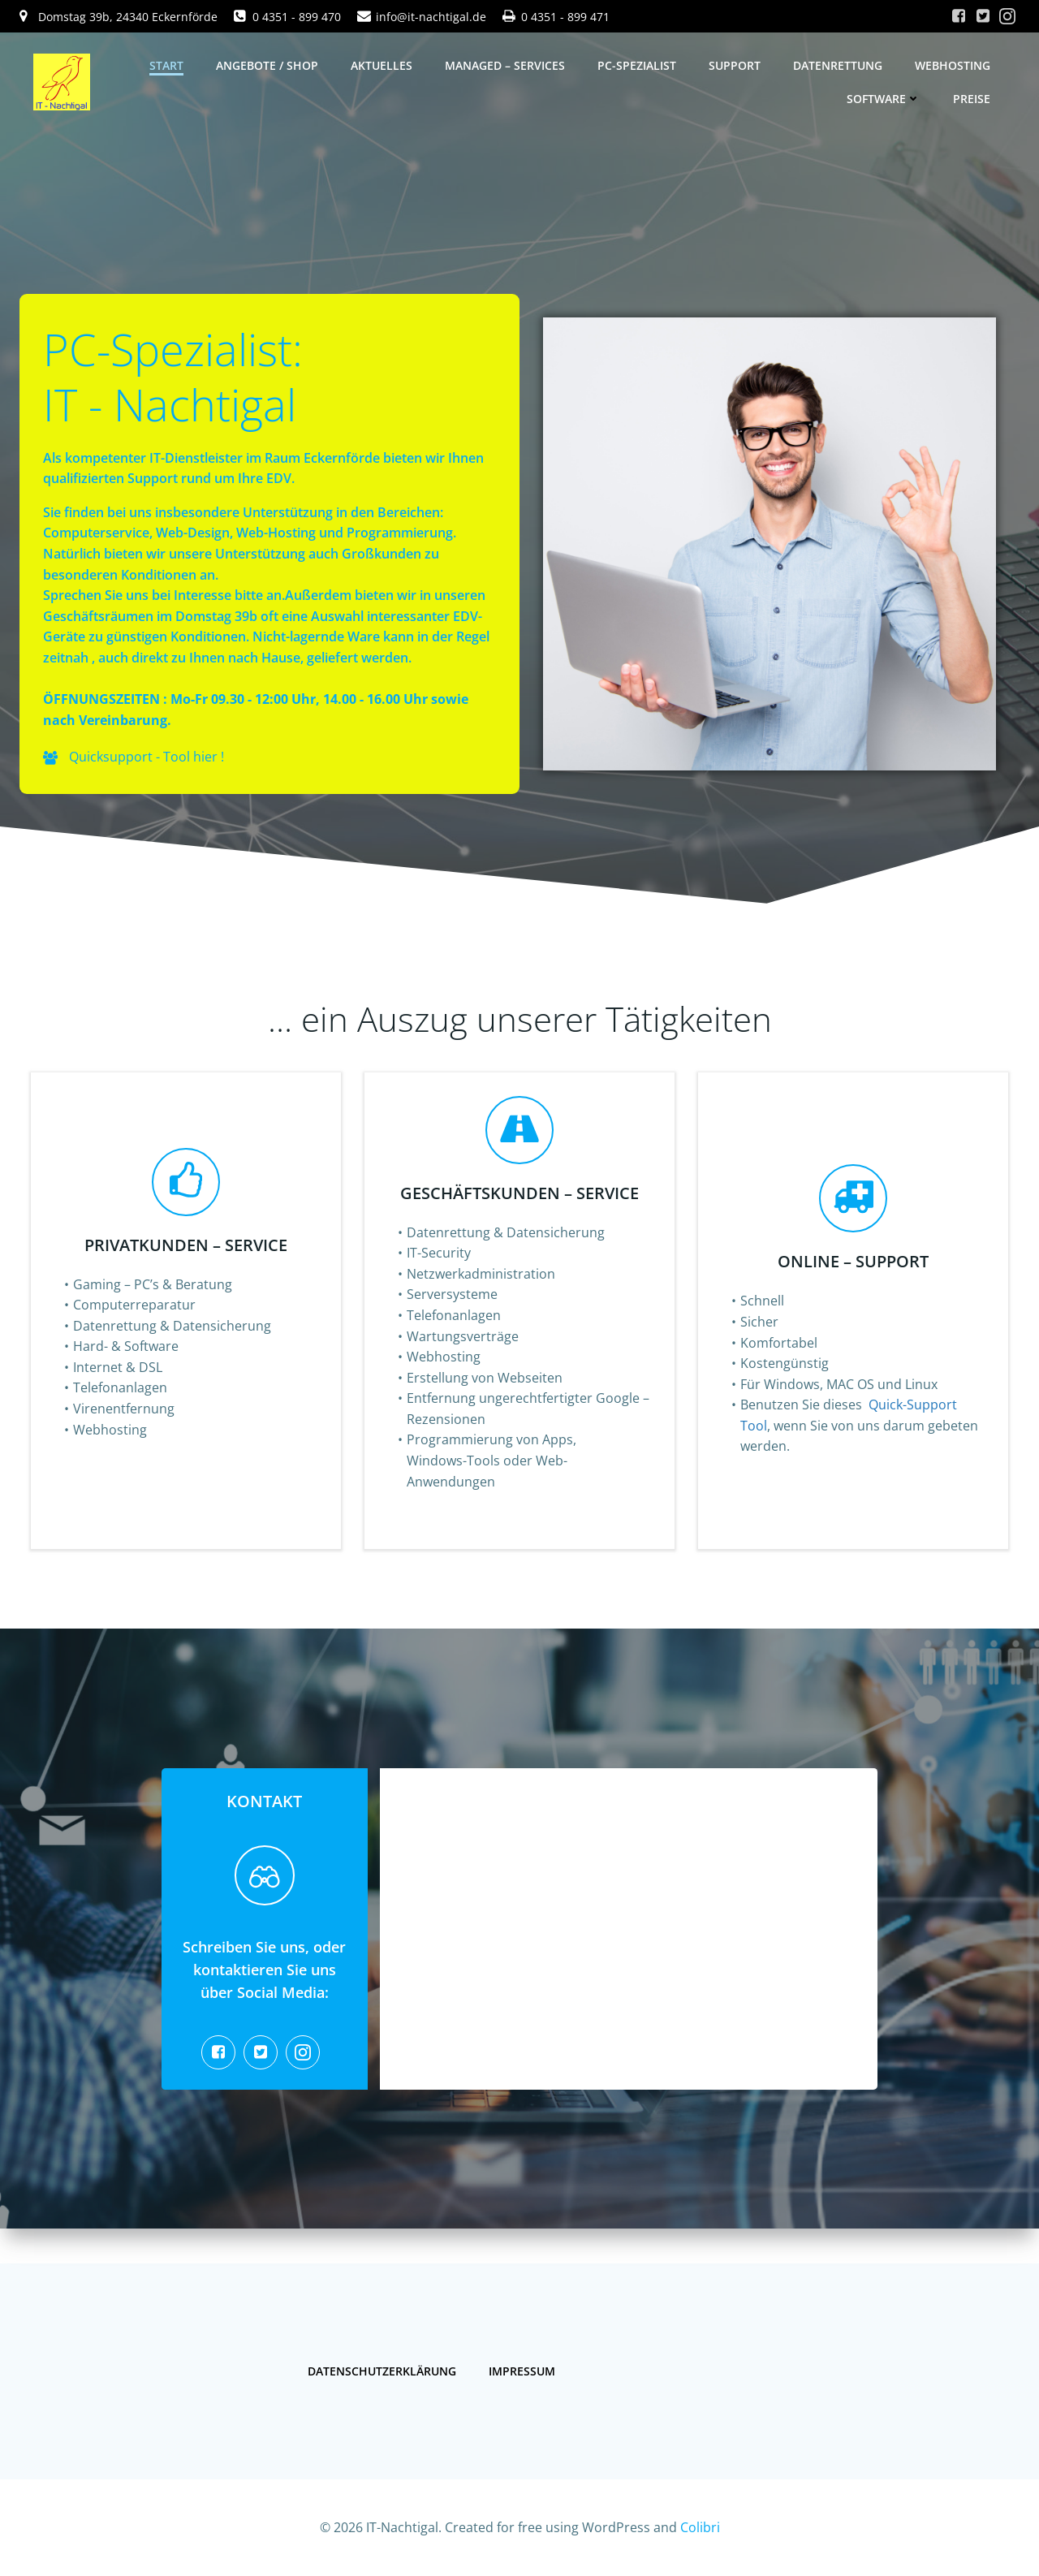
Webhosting (952, 65)
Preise (971, 98)
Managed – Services (505, 65)
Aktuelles (381, 65)
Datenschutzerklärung (384, 2366)
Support (735, 65)
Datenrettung (837, 65)
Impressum (524, 2366)
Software (883, 98)
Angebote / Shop (267, 65)
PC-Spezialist (636, 65)
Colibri (700, 2527)
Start (166, 65)
